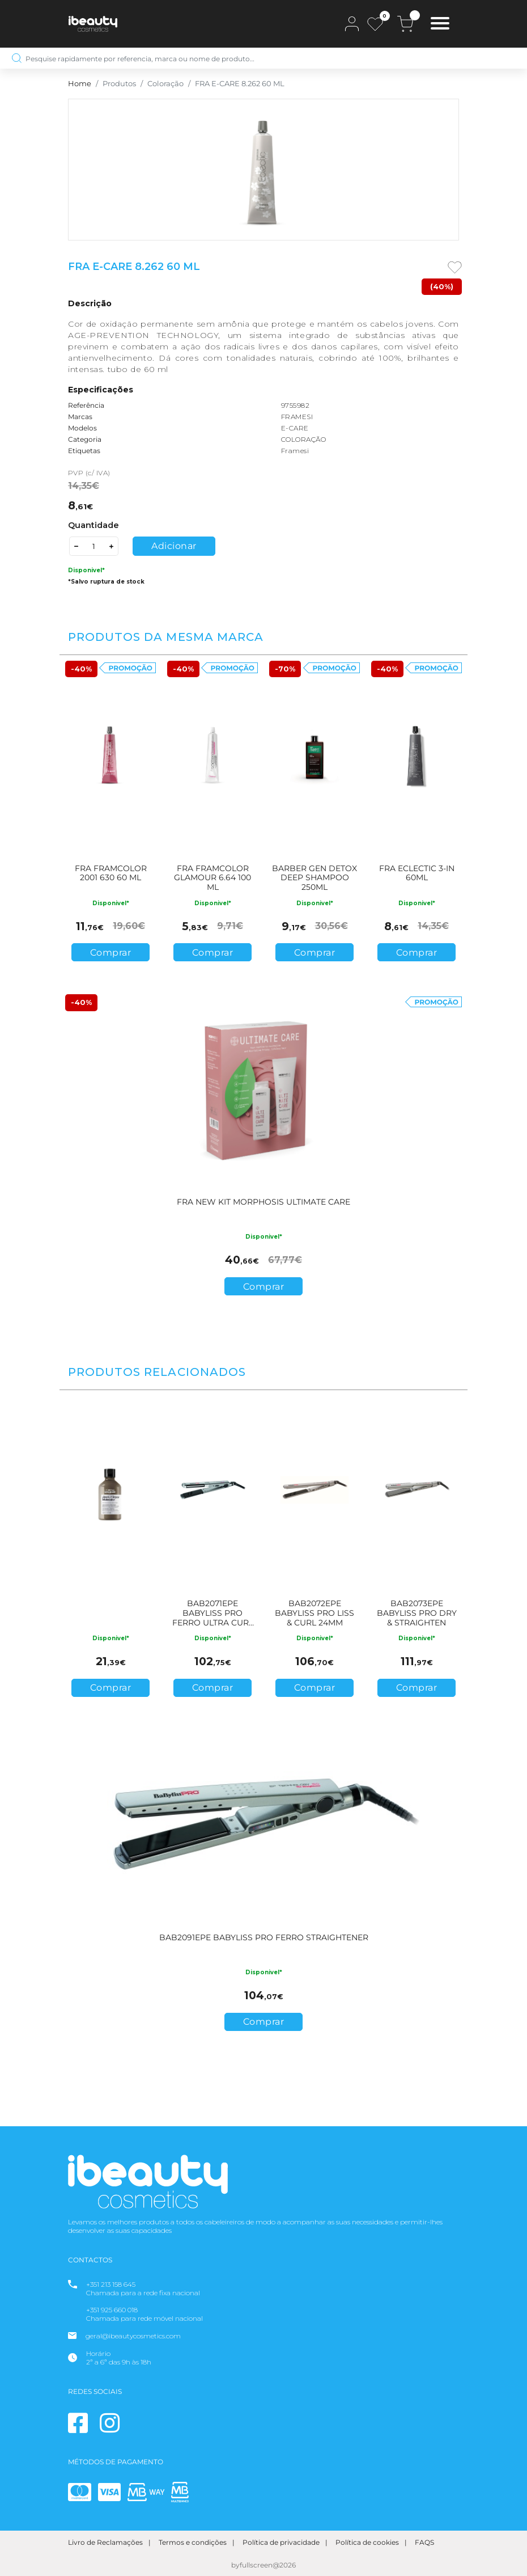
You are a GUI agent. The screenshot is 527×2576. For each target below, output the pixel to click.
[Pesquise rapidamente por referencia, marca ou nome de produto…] (263, 58)
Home (79, 83)
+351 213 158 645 (110, 2284)
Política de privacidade (281, 2542)
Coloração (165, 83)
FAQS (424, 2542)
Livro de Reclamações (105, 2542)
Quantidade (93, 525)
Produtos (119, 83)
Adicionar (174, 545)
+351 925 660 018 (112, 2309)
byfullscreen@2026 (263, 2565)
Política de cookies (367, 2542)
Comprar (110, 952)
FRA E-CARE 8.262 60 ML (239, 83)
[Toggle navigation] (440, 24)
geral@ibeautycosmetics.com (133, 2336)
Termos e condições (193, 2542)
